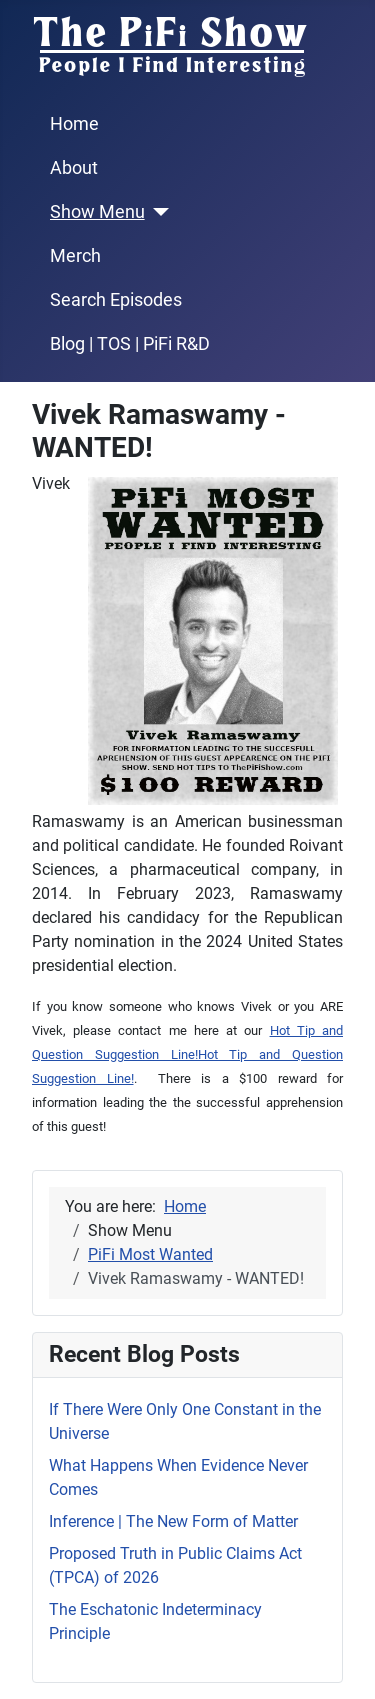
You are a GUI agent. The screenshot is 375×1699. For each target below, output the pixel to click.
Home (74, 124)
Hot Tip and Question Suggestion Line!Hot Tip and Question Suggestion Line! (187, 1054)
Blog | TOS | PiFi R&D (130, 344)
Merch (75, 256)
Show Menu (97, 212)
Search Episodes (116, 300)
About (74, 168)
